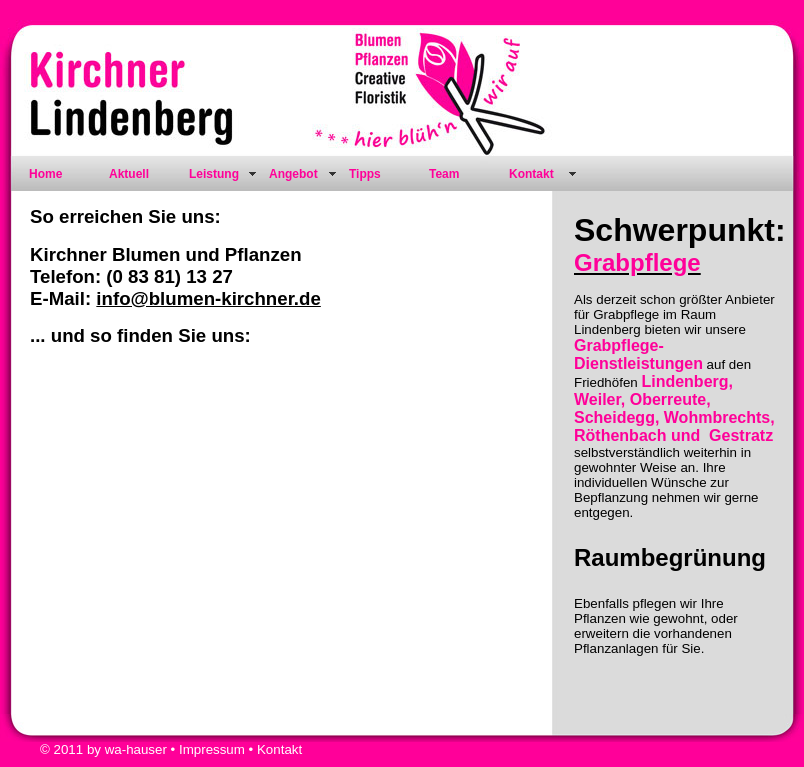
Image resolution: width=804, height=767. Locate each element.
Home (45, 174)
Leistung (214, 174)
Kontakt (531, 174)
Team (444, 174)
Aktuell (129, 174)
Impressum (212, 749)
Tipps (365, 174)
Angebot (293, 174)
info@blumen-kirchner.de (208, 298)
